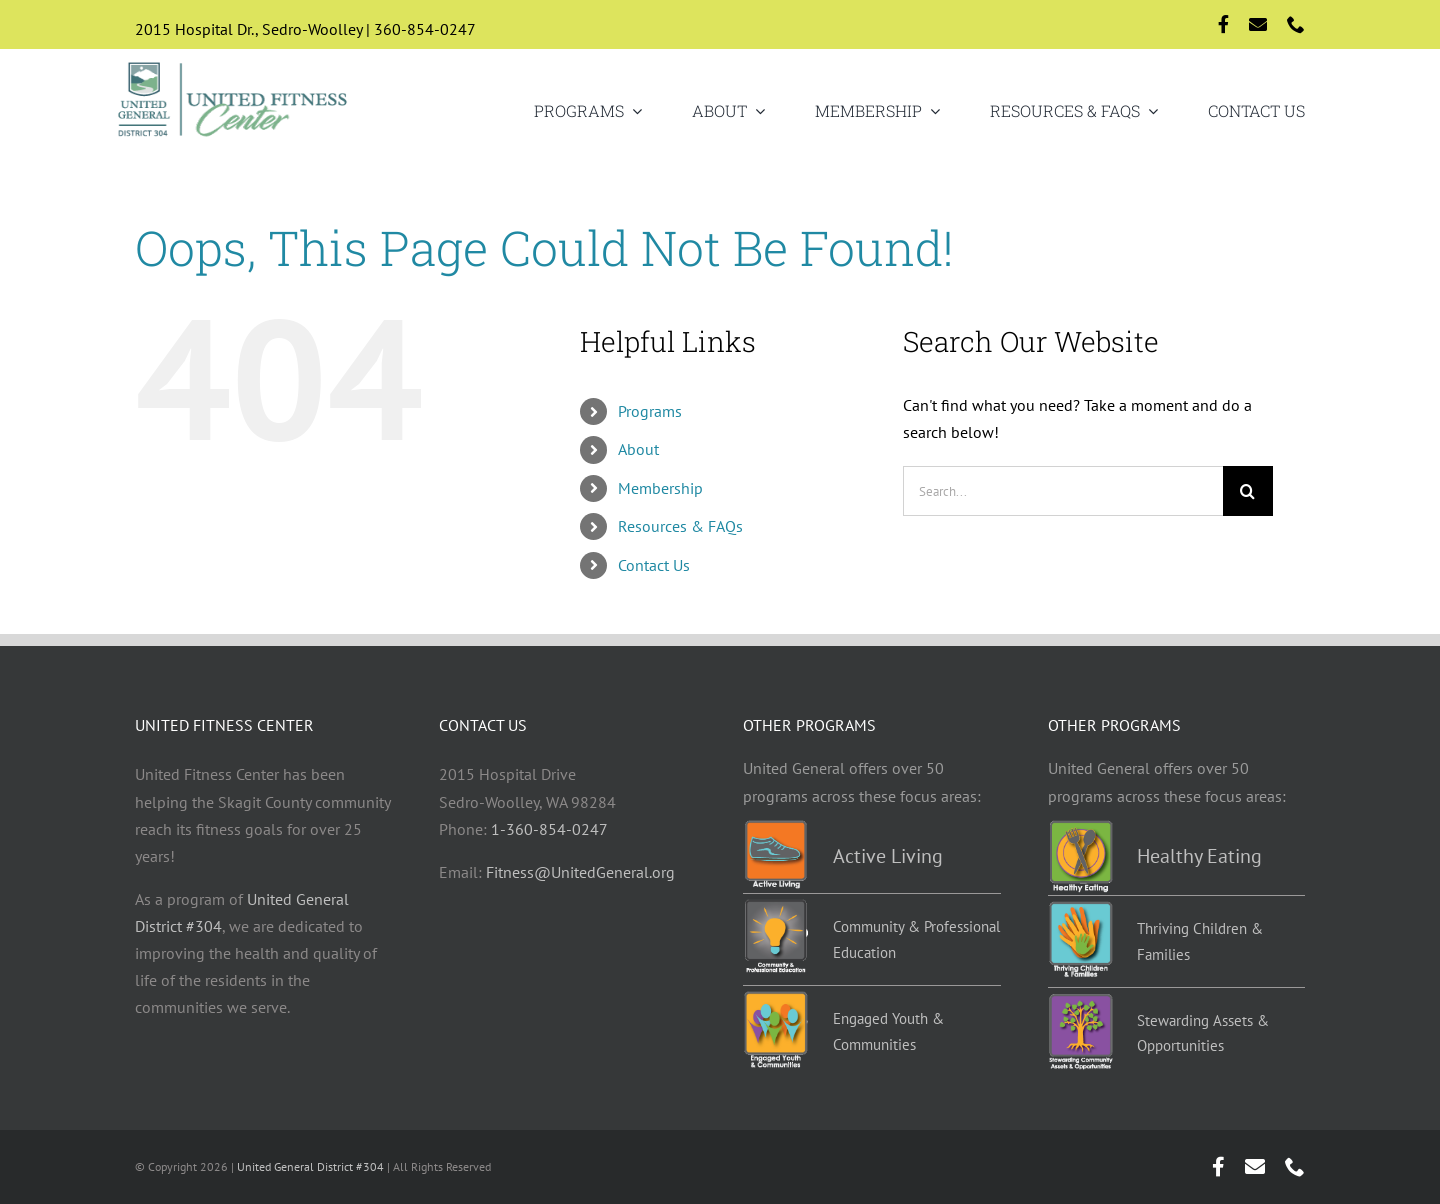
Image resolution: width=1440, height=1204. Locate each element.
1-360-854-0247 (549, 829)
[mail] (1258, 24)
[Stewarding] (1080, 1001)
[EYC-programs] (775, 999)
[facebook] (1223, 24)
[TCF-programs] (1080, 909)
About (638, 449)
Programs (650, 411)
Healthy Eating (1199, 856)
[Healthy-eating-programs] (1080, 828)
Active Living (888, 856)
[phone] (1296, 24)
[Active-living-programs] (775, 828)
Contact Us (654, 565)
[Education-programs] (775, 907)
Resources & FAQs (680, 526)
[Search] (1248, 491)
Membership (660, 488)
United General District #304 (310, 1166)
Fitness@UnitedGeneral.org (580, 872)
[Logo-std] (233, 64)
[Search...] (1063, 491)
